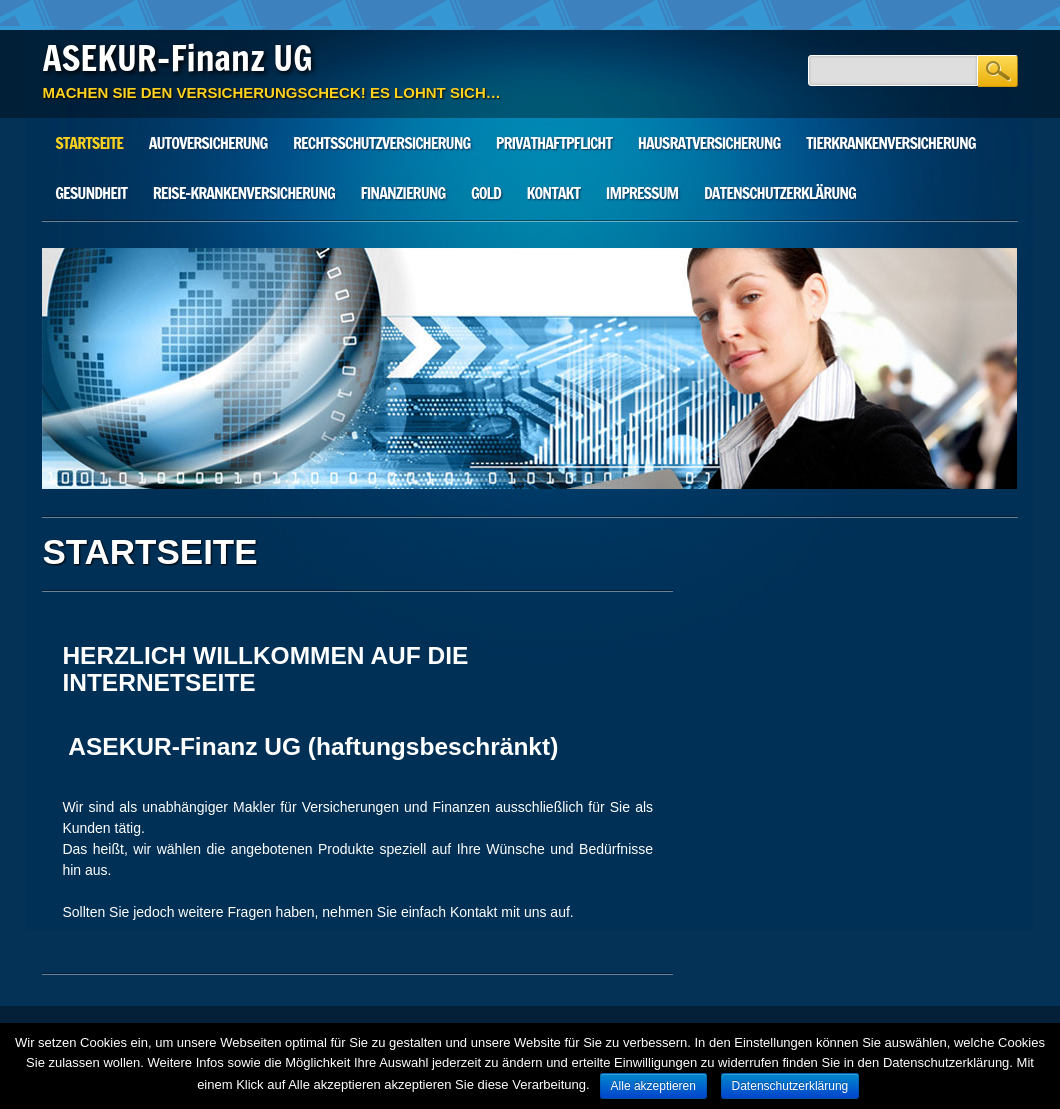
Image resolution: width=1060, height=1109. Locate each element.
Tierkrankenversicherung (891, 143)
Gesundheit (91, 193)
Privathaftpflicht (554, 143)
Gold (486, 193)
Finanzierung (402, 193)
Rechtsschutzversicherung (381, 143)
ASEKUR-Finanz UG (177, 58)
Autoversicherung (208, 143)
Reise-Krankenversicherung (244, 193)
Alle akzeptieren (653, 1086)
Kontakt (554, 193)
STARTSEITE (89, 143)
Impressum (642, 193)
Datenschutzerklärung (780, 193)
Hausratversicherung (709, 143)
